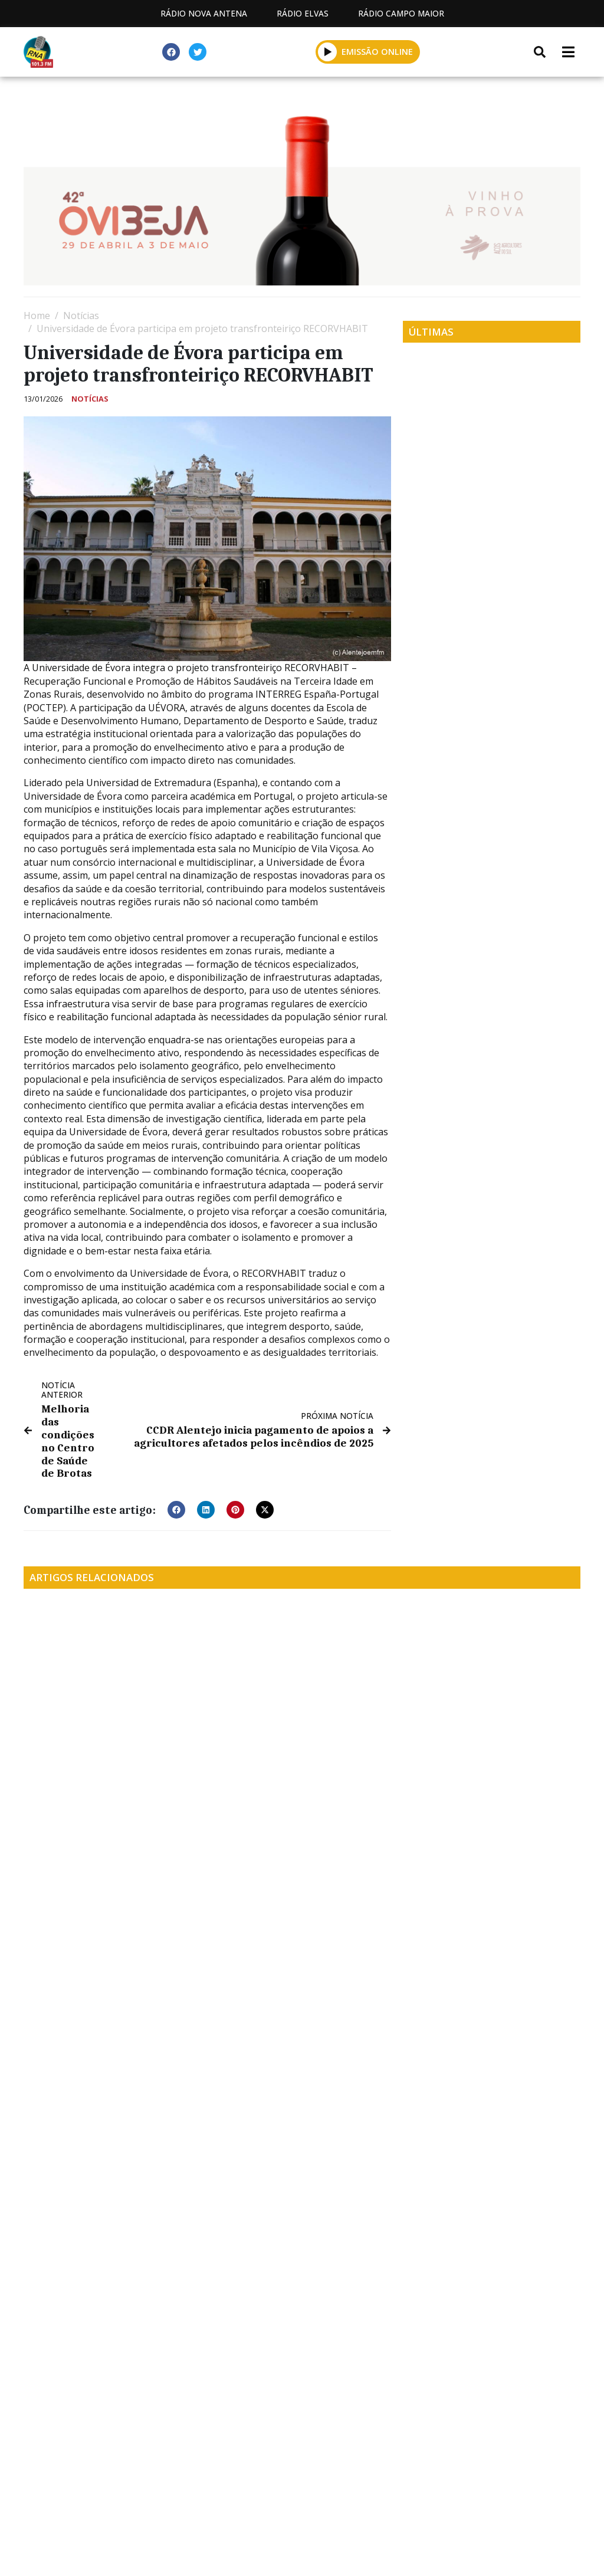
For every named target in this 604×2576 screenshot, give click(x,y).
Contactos (309, 2502)
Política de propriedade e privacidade (455, 2502)
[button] (327, 51)
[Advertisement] (302, 2389)
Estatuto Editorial (106, 2502)
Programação (217, 2502)
